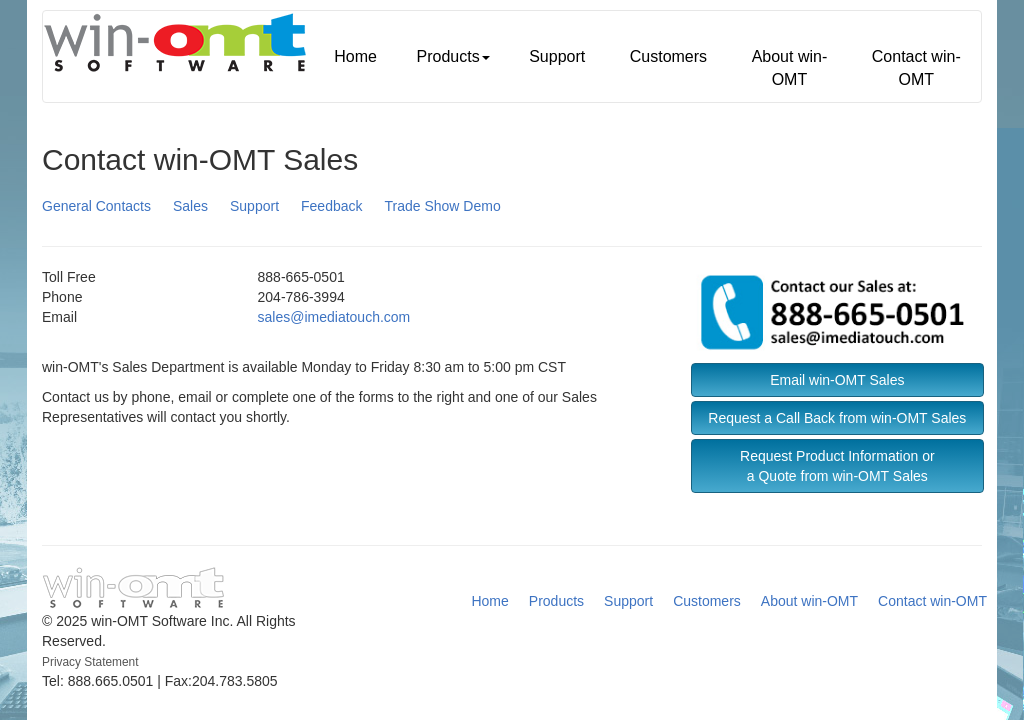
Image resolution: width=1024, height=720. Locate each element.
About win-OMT (790, 68)
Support (557, 56)
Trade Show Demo (443, 206)
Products (452, 56)
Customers (668, 56)
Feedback (331, 206)
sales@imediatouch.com (334, 317)
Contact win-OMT (916, 68)
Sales (190, 206)
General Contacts (96, 206)
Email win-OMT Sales (837, 380)
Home (355, 56)
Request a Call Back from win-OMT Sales (837, 418)
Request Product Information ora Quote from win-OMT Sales (837, 466)
